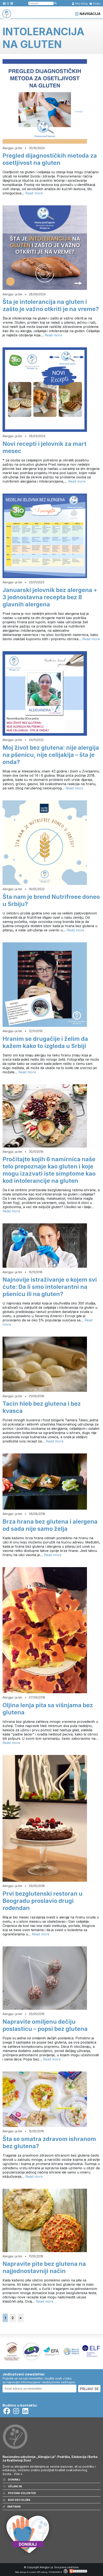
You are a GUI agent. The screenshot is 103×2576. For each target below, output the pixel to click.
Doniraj (11, 2479)
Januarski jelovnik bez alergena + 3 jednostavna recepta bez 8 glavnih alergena (50, 597)
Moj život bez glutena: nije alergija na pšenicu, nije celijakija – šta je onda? (51, 754)
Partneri (12, 2506)
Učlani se (12, 2486)
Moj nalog (80, 3)
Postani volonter (19, 2493)
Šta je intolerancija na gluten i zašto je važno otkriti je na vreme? (51, 305)
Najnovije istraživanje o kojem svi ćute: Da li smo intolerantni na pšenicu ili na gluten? (50, 1287)
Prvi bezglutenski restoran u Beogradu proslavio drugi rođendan (43, 1901)
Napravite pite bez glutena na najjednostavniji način (44, 2267)
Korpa (94, 3)
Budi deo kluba (16, 2499)
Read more (34, 193)
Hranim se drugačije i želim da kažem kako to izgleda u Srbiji (45, 1042)
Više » (18, 2474)
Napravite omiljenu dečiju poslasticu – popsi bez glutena (45, 2025)
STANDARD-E (55, 2572)
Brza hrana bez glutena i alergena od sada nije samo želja (50, 1525)
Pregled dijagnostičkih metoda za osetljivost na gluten (50, 159)
